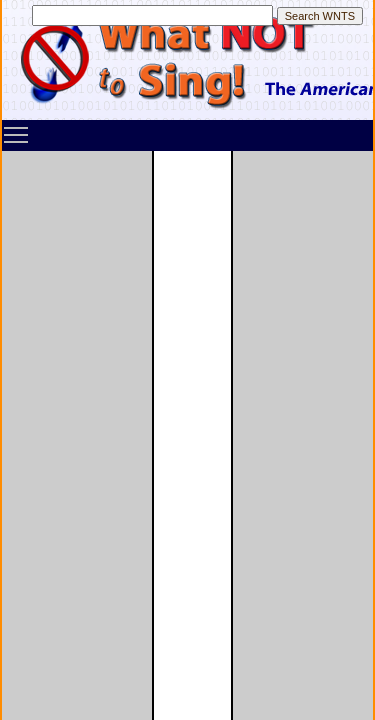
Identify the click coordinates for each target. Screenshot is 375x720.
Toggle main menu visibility (17, 128)
